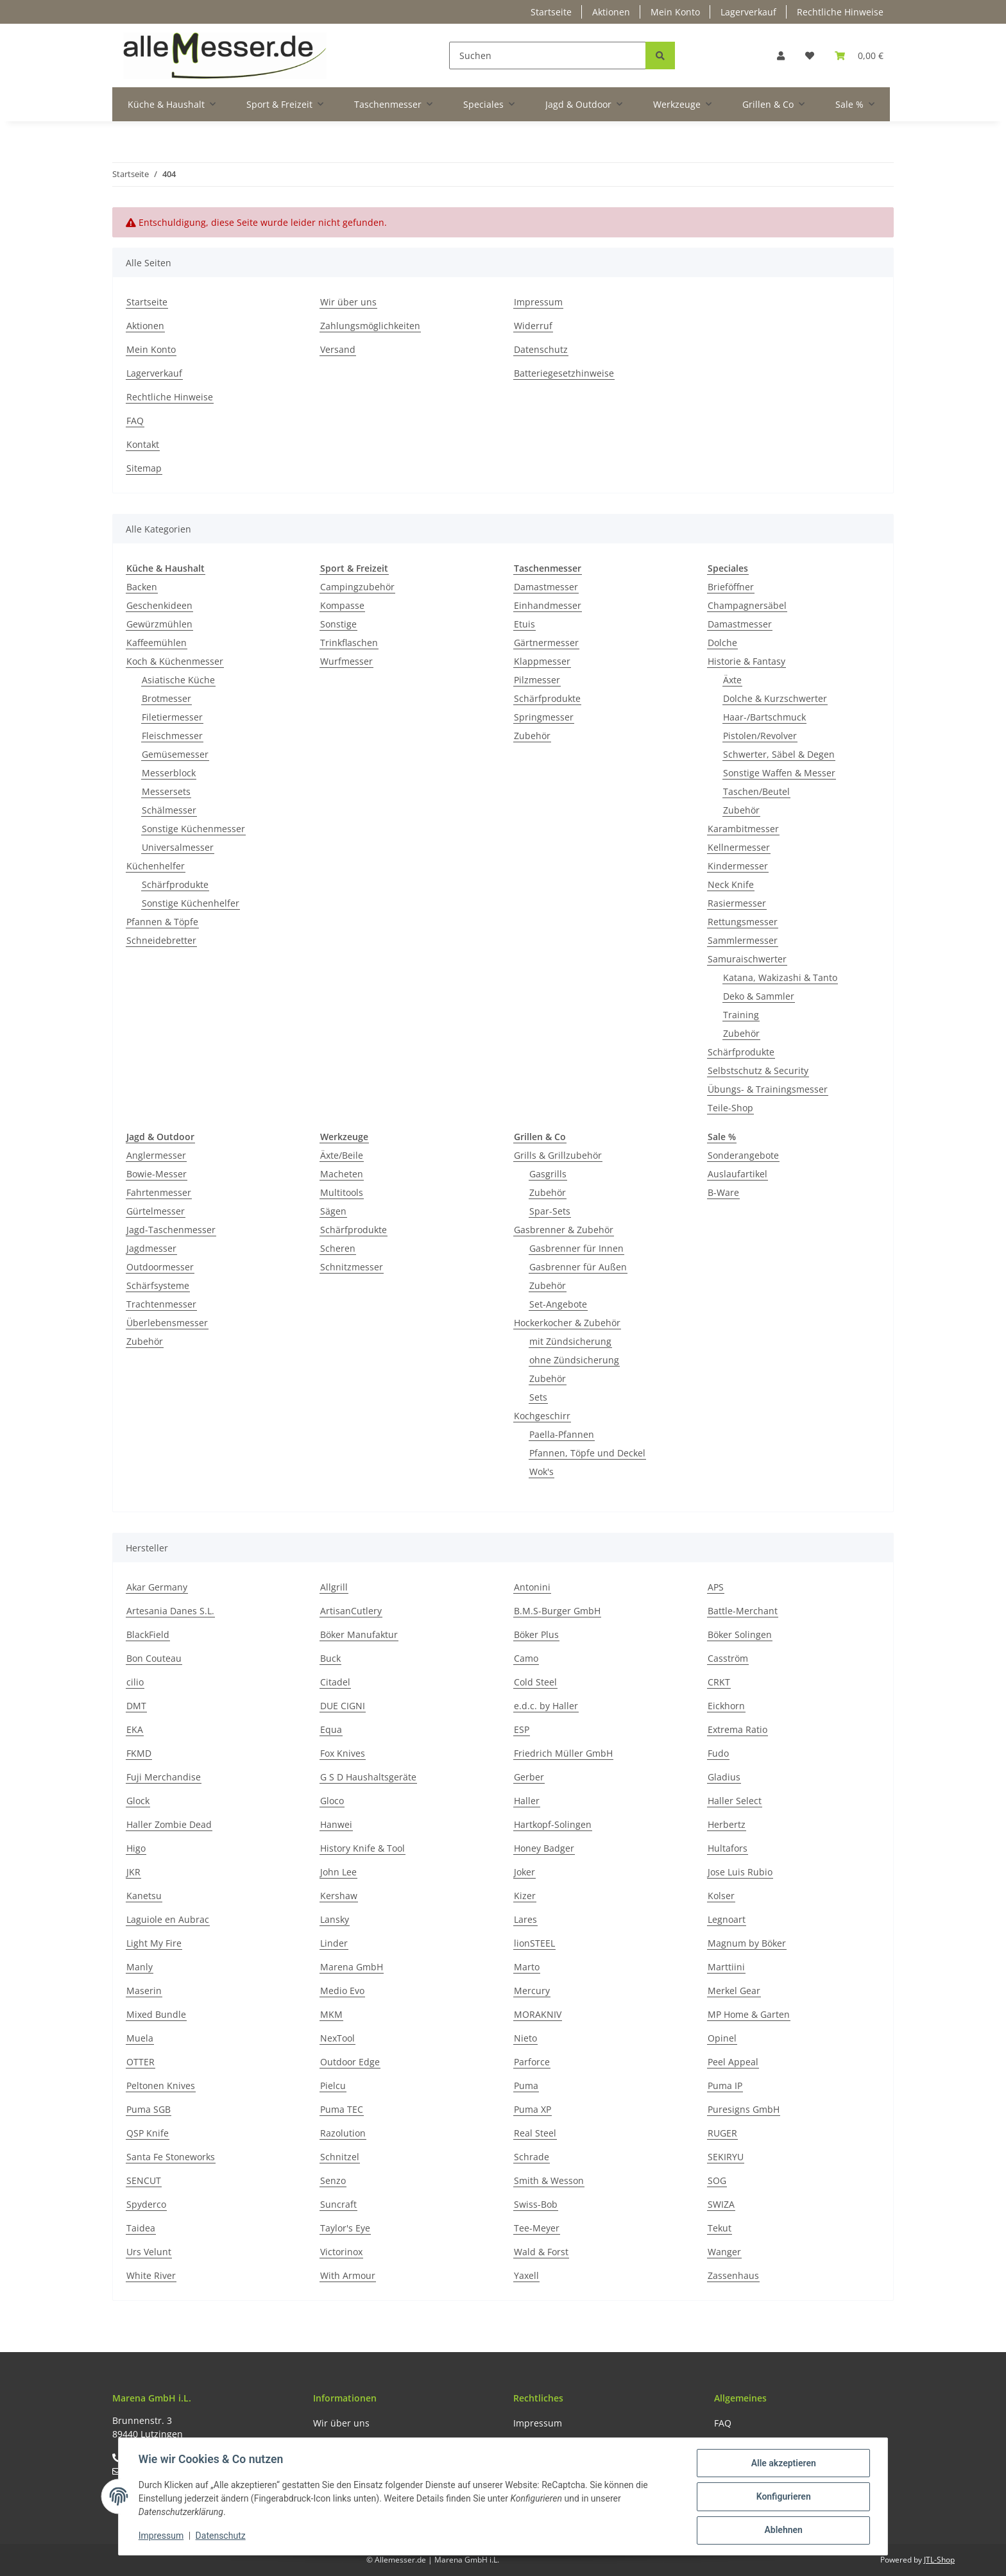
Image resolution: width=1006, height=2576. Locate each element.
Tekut (719, 2228)
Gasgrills (548, 1174)
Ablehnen (782, 2530)
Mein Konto (675, 12)
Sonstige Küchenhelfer (190, 903)
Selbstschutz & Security (758, 1070)
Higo (136, 1848)
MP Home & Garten (749, 2014)
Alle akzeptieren (782, 2464)
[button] (781, 55)
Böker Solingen (740, 1634)
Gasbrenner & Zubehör (563, 1230)
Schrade (531, 2157)
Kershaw (338, 1895)
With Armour (347, 2275)
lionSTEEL (534, 1943)
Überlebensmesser (167, 1323)
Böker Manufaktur (359, 1634)
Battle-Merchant (743, 1611)
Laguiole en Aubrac (167, 1919)
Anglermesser (156, 1155)
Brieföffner (731, 587)
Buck (330, 1658)
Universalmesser (178, 847)
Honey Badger (544, 1848)
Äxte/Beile (341, 1155)
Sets (538, 1397)
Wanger (724, 2252)
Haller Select (735, 1801)
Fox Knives (342, 1753)
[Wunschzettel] (809, 55)
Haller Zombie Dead (169, 1824)
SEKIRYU (726, 2157)
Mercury (532, 1990)
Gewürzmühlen (159, 624)
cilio (135, 1682)
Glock (137, 1801)
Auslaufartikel (737, 1174)
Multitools (341, 1192)
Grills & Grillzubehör (558, 1155)
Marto (527, 1967)
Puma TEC (341, 2109)
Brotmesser (166, 698)
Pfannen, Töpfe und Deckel (587, 1453)
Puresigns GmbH (744, 2109)
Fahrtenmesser (158, 1192)
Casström (728, 1658)
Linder (334, 1943)
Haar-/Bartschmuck (764, 717)
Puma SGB (148, 2109)
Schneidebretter (161, 940)
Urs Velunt (148, 2252)
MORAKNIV (537, 2014)
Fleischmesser (172, 735)
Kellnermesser (739, 847)
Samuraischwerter (747, 959)
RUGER (722, 2133)
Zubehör (532, 735)
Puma (526, 2085)
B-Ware (723, 1192)
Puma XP (532, 2109)
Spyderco (146, 2204)
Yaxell (526, 2275)
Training (741, 1015)
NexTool (337, 2038)
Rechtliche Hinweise (840, 12)
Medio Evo (342, 1990)
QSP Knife (147, 2133)
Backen (141, 587)
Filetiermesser (172, 717)
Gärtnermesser (546, 642)
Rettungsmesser (743, 922)
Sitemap (144, 468)
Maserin (144, 1990)
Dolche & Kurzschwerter (775, 698)
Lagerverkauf (748, 12)
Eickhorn (726, 1706)
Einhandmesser (547, 605)
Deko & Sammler (758, 996)
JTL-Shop (939, 2559)
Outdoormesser (160, 1267)
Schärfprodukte (175, 884)
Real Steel (535, 2133)
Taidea (140, 2228)
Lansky (334, 1919)
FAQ (135, 420)
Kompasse (342, 605)
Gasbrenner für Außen (578, 1267)
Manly (139, 1967)
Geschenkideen (159, 605)
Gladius (724, 1777)
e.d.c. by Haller (546, 1706)
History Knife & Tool (362, 1848)
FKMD (138, 1753)
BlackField (147, 1634)
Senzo (333, 2180)
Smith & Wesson (549, 2180)
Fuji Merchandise (163, 1777)
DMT (136, 1706)
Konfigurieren (782, 2497)
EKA (134, 1729)
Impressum (538, 302)
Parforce (532, 2062)
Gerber (529, 1777)
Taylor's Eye (345, 2228)
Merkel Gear (734, 1990)
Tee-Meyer (536, 2228)
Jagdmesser (151, 1248)
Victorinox (341, 2252)
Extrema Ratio (737, 1729)
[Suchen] (547, 55)
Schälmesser (169, 810)
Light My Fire (154, 1943)
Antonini (532, 1587)
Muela (139, 2038)
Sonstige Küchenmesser (193, 829)
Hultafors (727, 1848)
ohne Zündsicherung (574, 1360)
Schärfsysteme (157, 1285)
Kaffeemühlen (156, 642)
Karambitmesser (743, 829)
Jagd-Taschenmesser (171, 1230)
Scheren (337, 1248)
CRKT (719, 1682)
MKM (331, 2014)
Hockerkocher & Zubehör (567, 1323)
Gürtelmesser (155, 1211)
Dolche (722, 642)
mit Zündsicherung (570, 1341)
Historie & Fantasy (746, 661)
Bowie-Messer (156, 1174)
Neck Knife (731, 884)
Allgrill (334, 1587)
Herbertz (727, 1824)
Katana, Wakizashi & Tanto (780, 977)
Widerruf (533, 326)
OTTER (140, 2062)
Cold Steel (535, 1682)
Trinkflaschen (349, 642)
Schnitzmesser (351, 1267)
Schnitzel (339, 2157)
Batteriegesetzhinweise (564, 373)
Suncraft (338, 2204)
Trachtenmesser (161, 1304)
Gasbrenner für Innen (576, 1248)
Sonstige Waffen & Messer (779, 773)
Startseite (551, 12)
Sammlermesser (743, 940)
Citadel (335, 1682)
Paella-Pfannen (561, 1434)
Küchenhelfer (155, 866)
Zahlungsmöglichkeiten (370, 326)
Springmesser (544, 717)
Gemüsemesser (175, 754)
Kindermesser (738, 866)
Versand (337, 349)
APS (716, 1587)
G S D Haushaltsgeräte (368, 1777)
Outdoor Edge (350, 2062)
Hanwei (336, 1824)
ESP (521, 1729)
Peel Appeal (733, 2062)
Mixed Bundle (156, 2014)
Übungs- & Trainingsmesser (768, 1089)
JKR (133, 1872)
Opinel (722, 2038)
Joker (524, 1872)
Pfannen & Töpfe (162, 922)
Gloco (332, 1801)
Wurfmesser (346, 661)
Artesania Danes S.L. (170, 1611)
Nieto (525, 2038)
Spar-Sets (549, 1211)
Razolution (343, 2133)
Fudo (718, 1753)
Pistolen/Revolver (760, 735)
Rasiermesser (737, 903)
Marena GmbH (351, 1967)
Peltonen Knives (160, 2085)
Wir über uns (348, 302)
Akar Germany (156, 1587)
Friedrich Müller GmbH (563, 1753)
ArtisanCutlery (351, 1611)
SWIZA (721, 2204)
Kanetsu (144, 1895)
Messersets (166, 791)
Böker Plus (536, 1634)
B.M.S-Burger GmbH (557, 1611)
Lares (525, 1919)
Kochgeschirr (542, 1416)
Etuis (524, 624)
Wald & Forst (541, 2252)
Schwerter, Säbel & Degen (779, 754)
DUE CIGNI (342, 1706)
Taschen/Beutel (756, 791)
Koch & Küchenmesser (174, 661)
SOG (717, 2180)
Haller (527, 1801)
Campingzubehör (357, 587)
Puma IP (725, 2085)
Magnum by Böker (747, 1943)
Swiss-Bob (536, 2204)
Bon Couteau (154, 1658)
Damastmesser (546, 587)
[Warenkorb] (859, 55)
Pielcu (333, 2085)
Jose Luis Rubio (740, 1872)
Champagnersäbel (747, 605)
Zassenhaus (733, 2275)
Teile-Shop (730, 1108)
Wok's (541, 1471)
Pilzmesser (537, 680)
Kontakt (142, 444)
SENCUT (143, 2180)
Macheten (341, 1174)
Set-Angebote (558, 1304)
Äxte (732, 680)
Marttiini (726, 1967)
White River (151, 2275)
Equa (331, 1729)
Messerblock (169, 773)
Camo (526, 1658)
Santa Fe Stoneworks (170, 2157)
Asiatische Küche (178, 680)
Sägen (333, 1211)
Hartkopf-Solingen (553, 1824)
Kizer (525, 1895)
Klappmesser (542, 661)
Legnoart (727, 1919)
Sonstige (338, 624)
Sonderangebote (743, 1155)
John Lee (338, 1872)
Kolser (721, 1895)
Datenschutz (541, 349)
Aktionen (611, 12)
